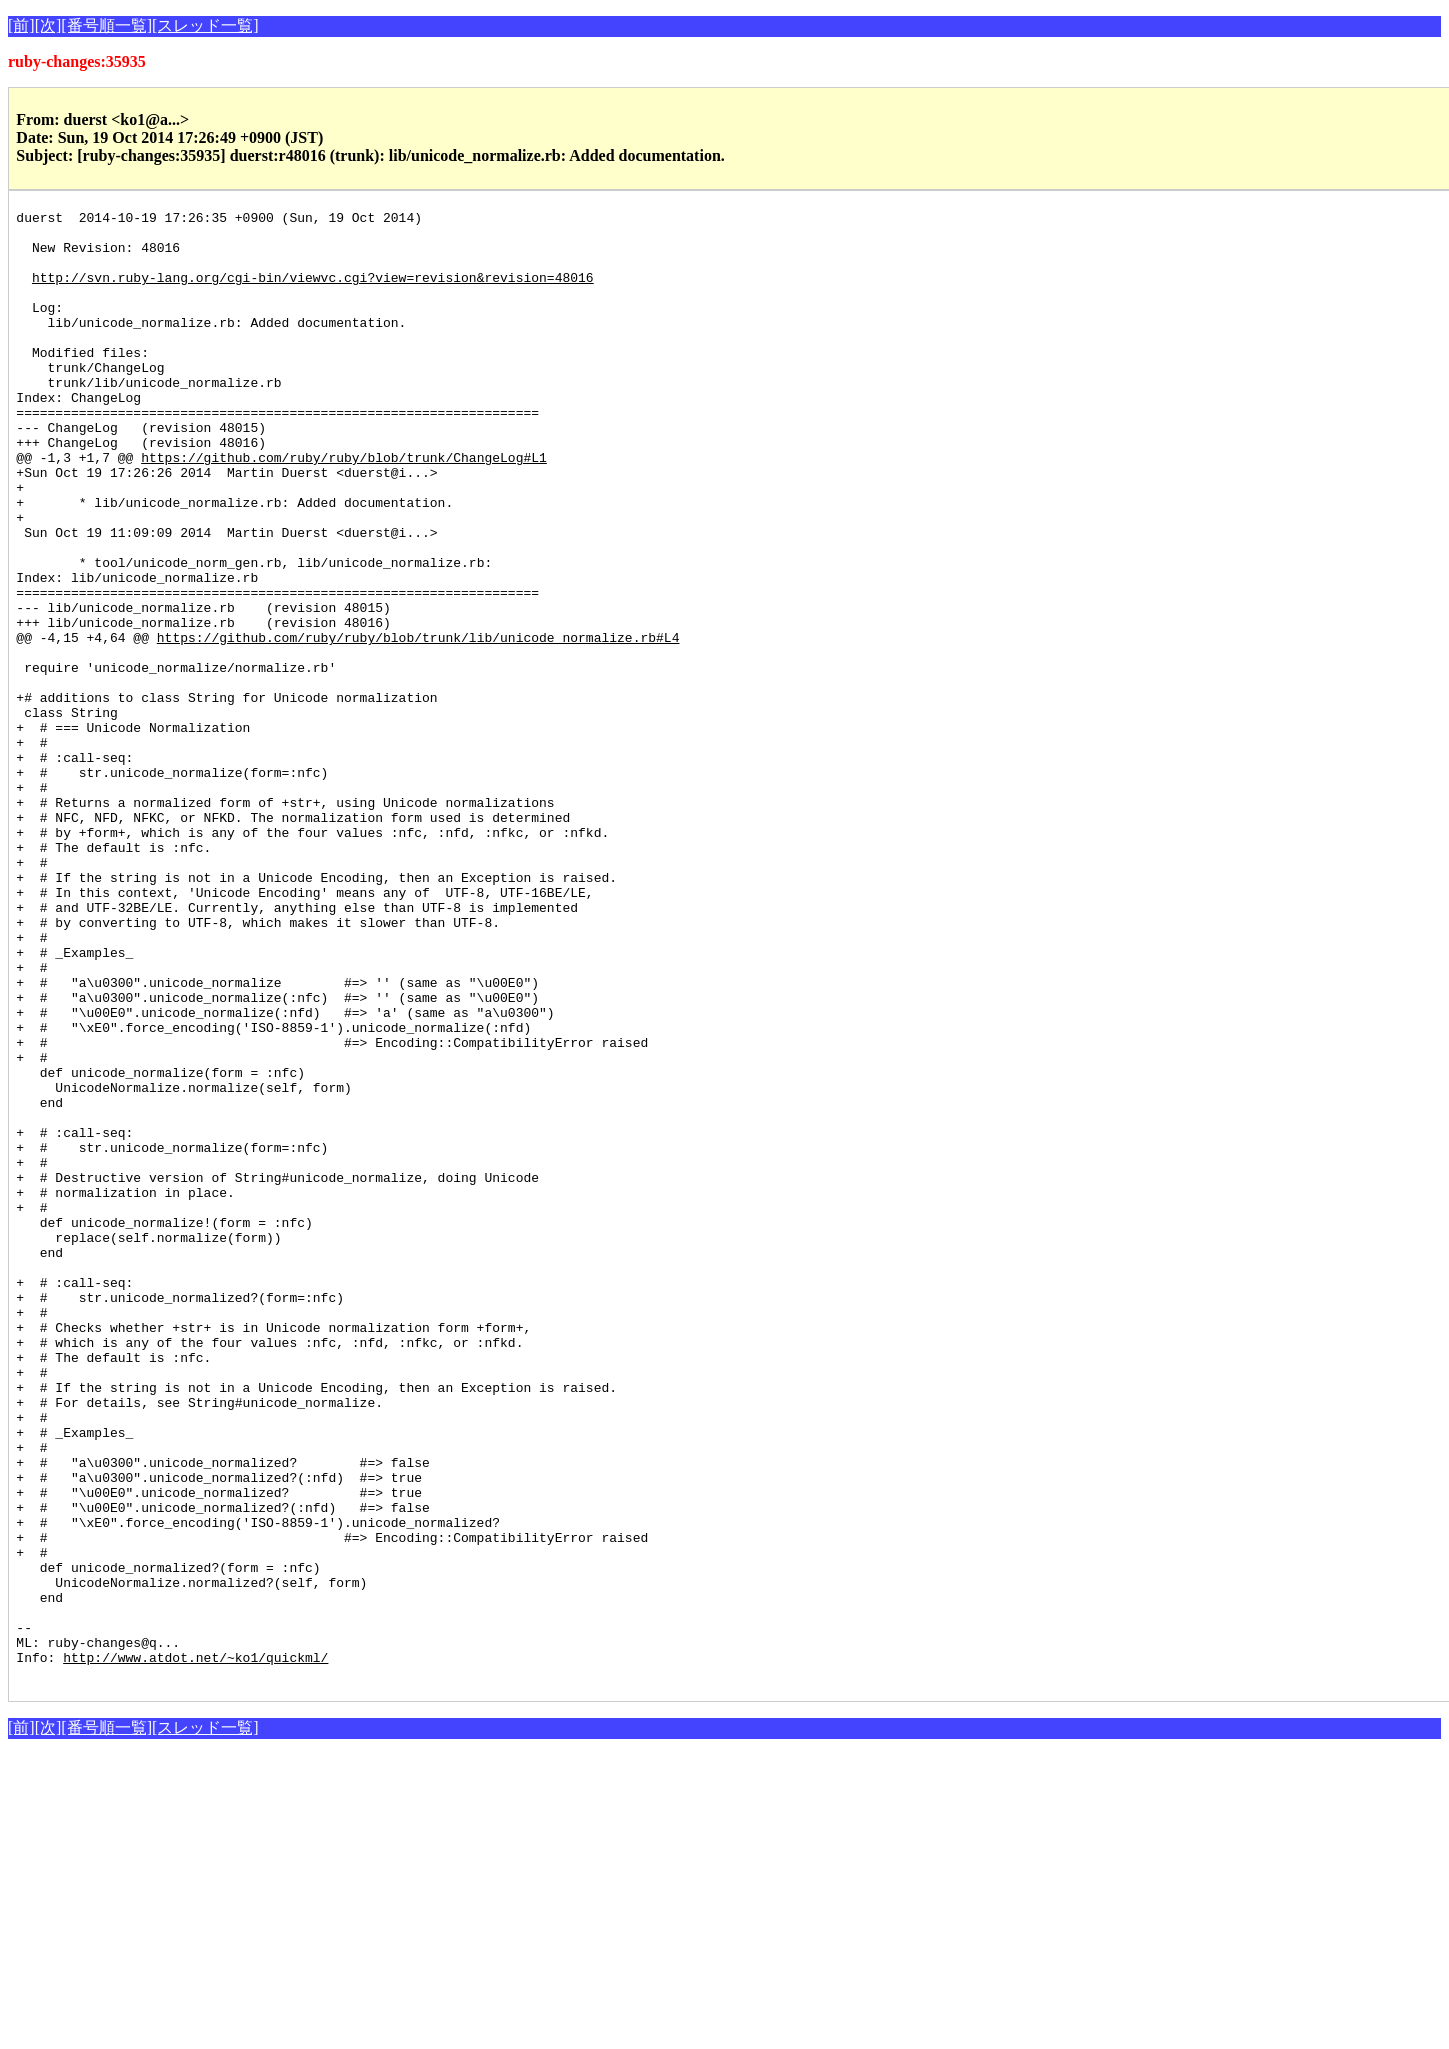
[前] (21, 25)
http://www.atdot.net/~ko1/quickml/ (195, 1948)
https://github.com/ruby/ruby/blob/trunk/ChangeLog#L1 (344, 508)
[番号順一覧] (106, 25)
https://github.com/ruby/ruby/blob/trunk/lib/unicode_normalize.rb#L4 (418, 724)
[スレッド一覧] (205, 25)
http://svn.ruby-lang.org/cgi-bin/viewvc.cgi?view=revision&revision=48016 (313, 292)
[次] (48, 25)
